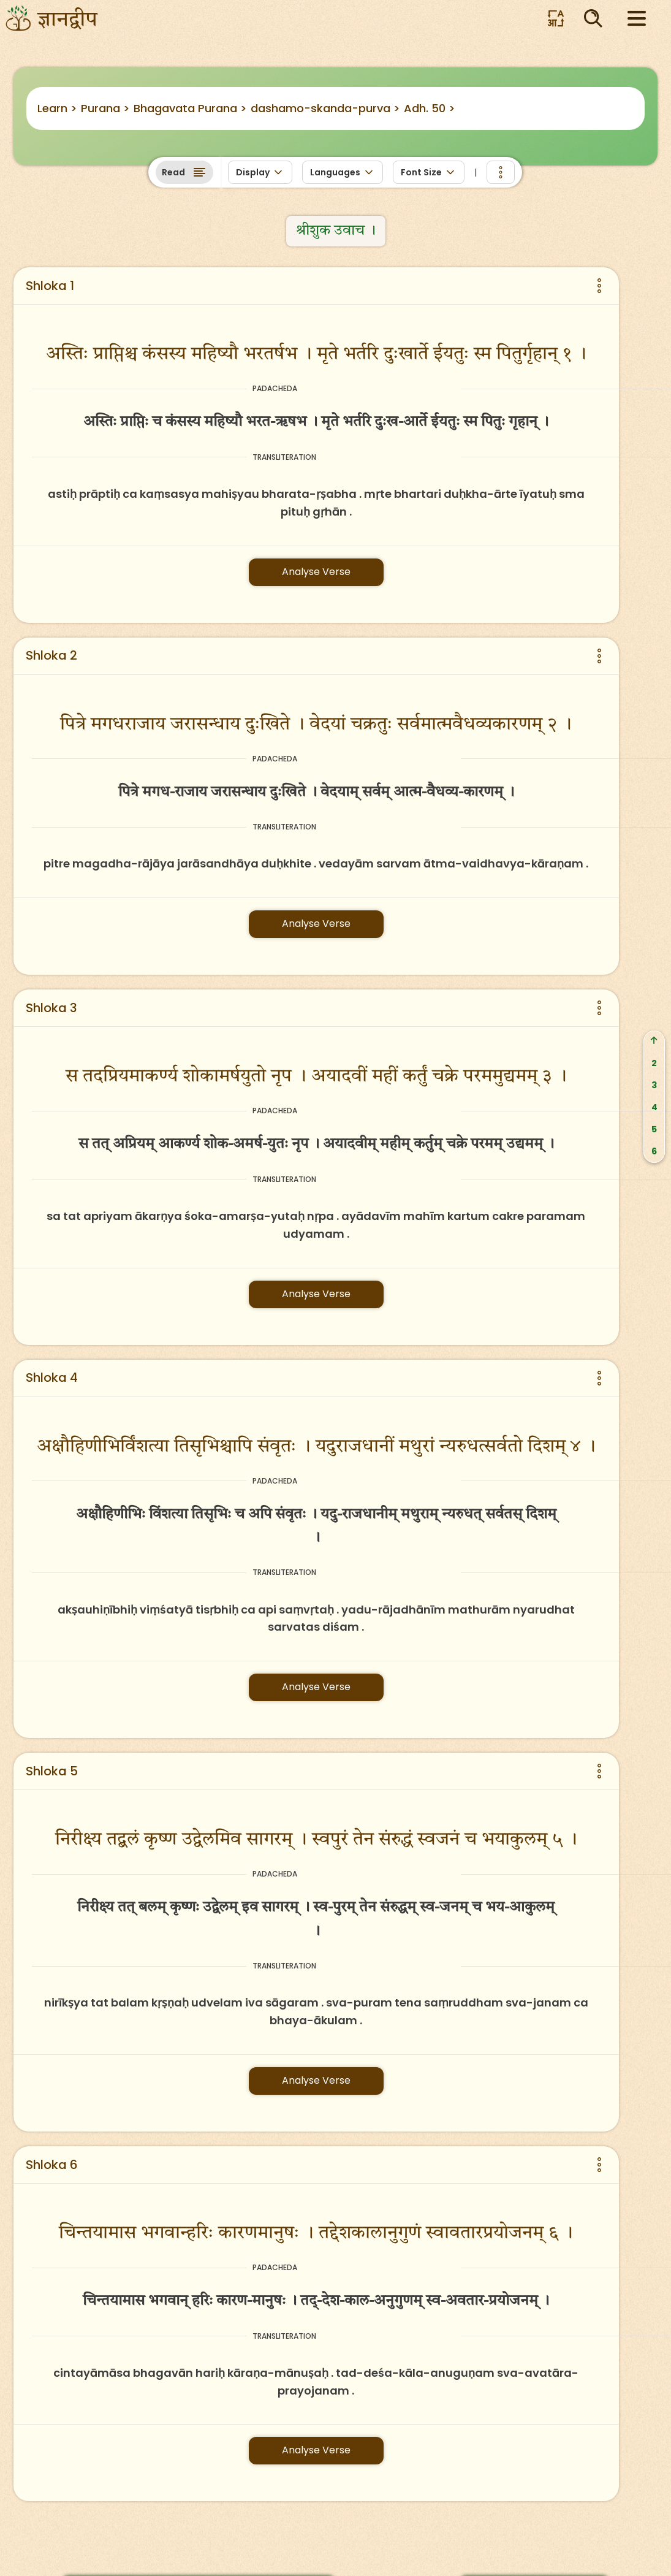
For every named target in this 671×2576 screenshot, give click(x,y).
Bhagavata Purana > (190, 108)
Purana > (105, 108)
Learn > (57, 108)
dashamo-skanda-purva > (325, 108)
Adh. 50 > (429, 108)
